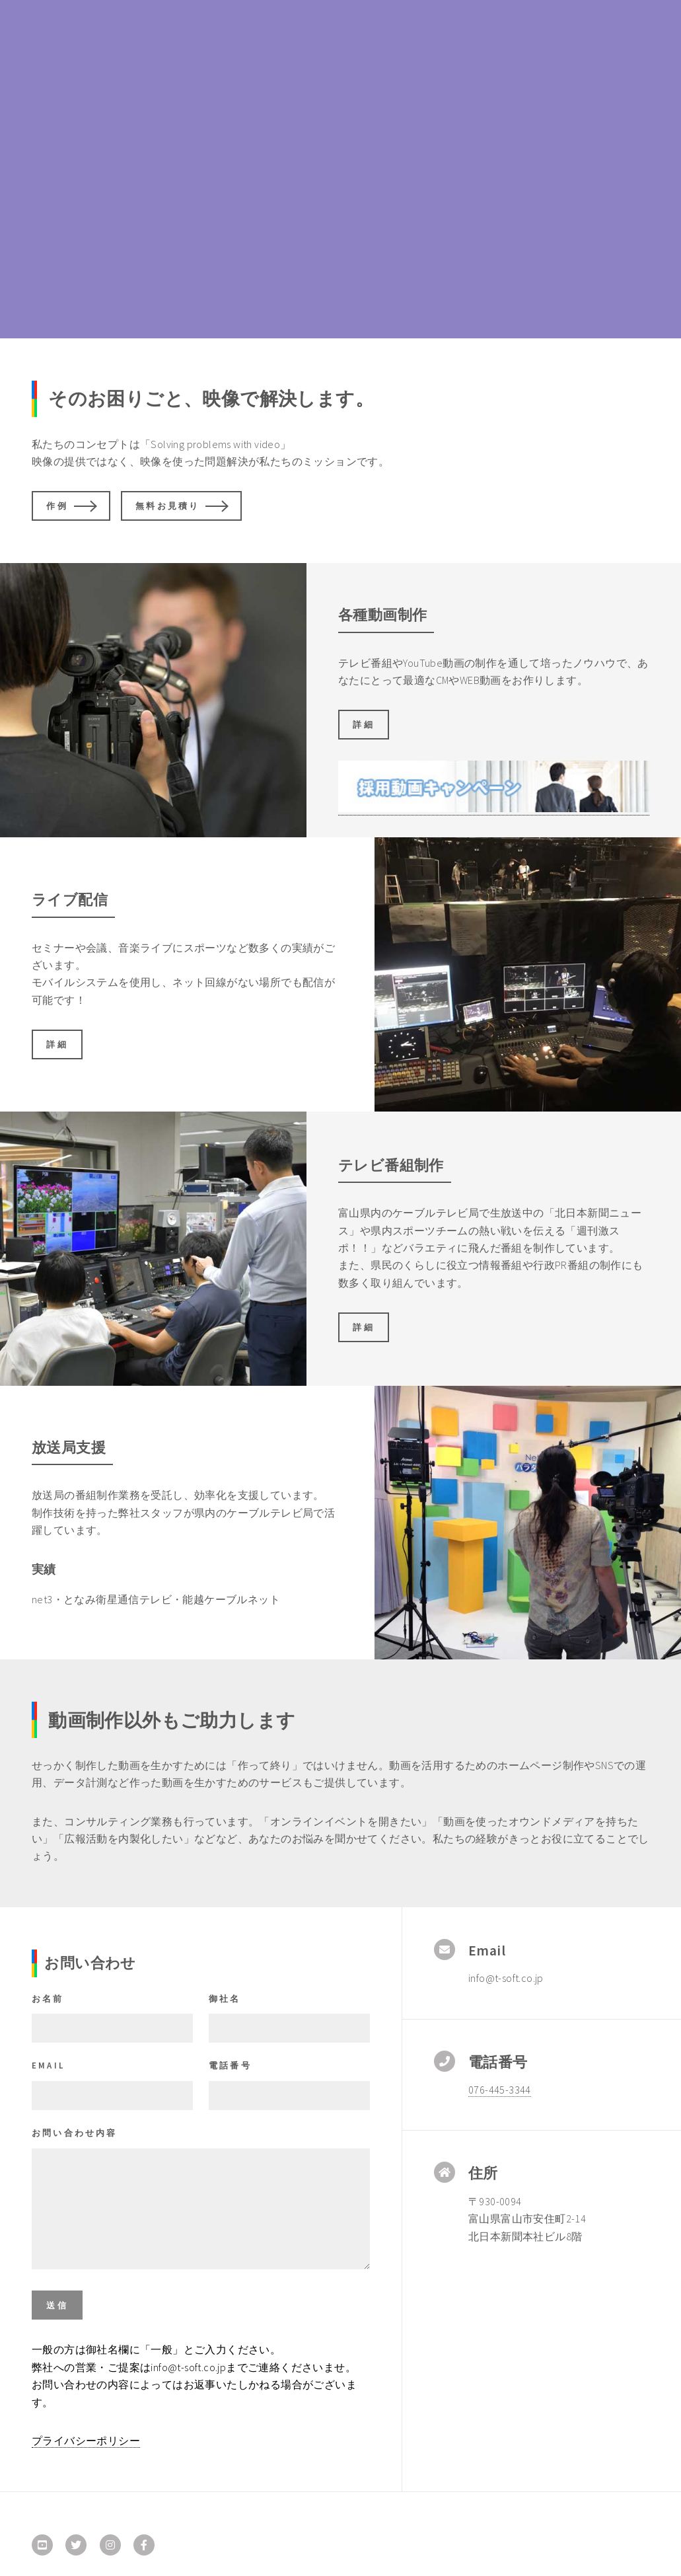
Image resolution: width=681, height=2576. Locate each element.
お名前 (48, 1998)
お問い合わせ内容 (75, 2132)
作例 (56, 505)
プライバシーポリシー (86, 2440)
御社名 (225, 1998)
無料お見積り (167, 505)
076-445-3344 (499, 2089)
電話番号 (230, 2065)
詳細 (363, 724)
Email (48, 2065)
